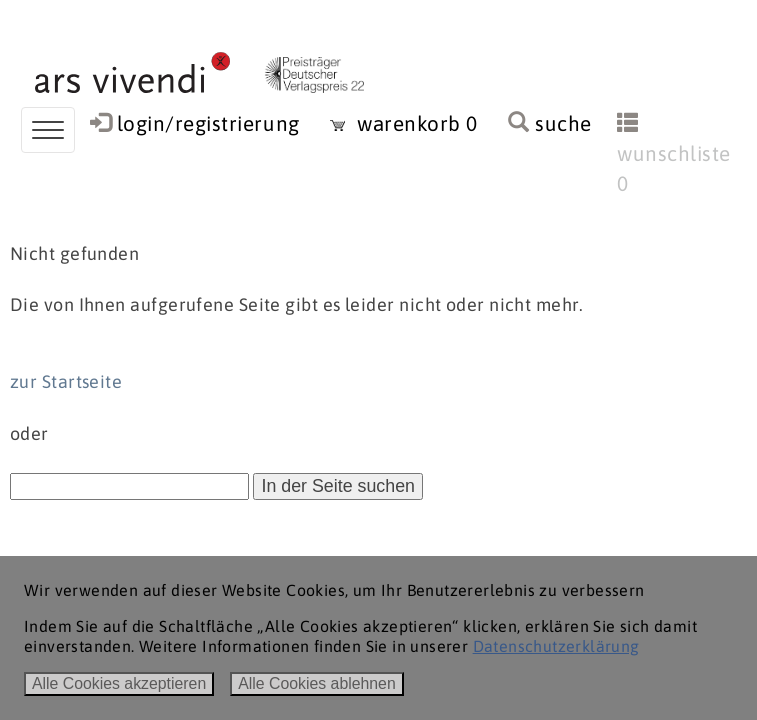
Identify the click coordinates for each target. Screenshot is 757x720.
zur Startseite (66, 381)
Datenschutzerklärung (556, 646)
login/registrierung (208, 123)
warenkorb (404, 123)
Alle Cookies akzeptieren (119, 683)
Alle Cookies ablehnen (317, 683)
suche (550, 123)
